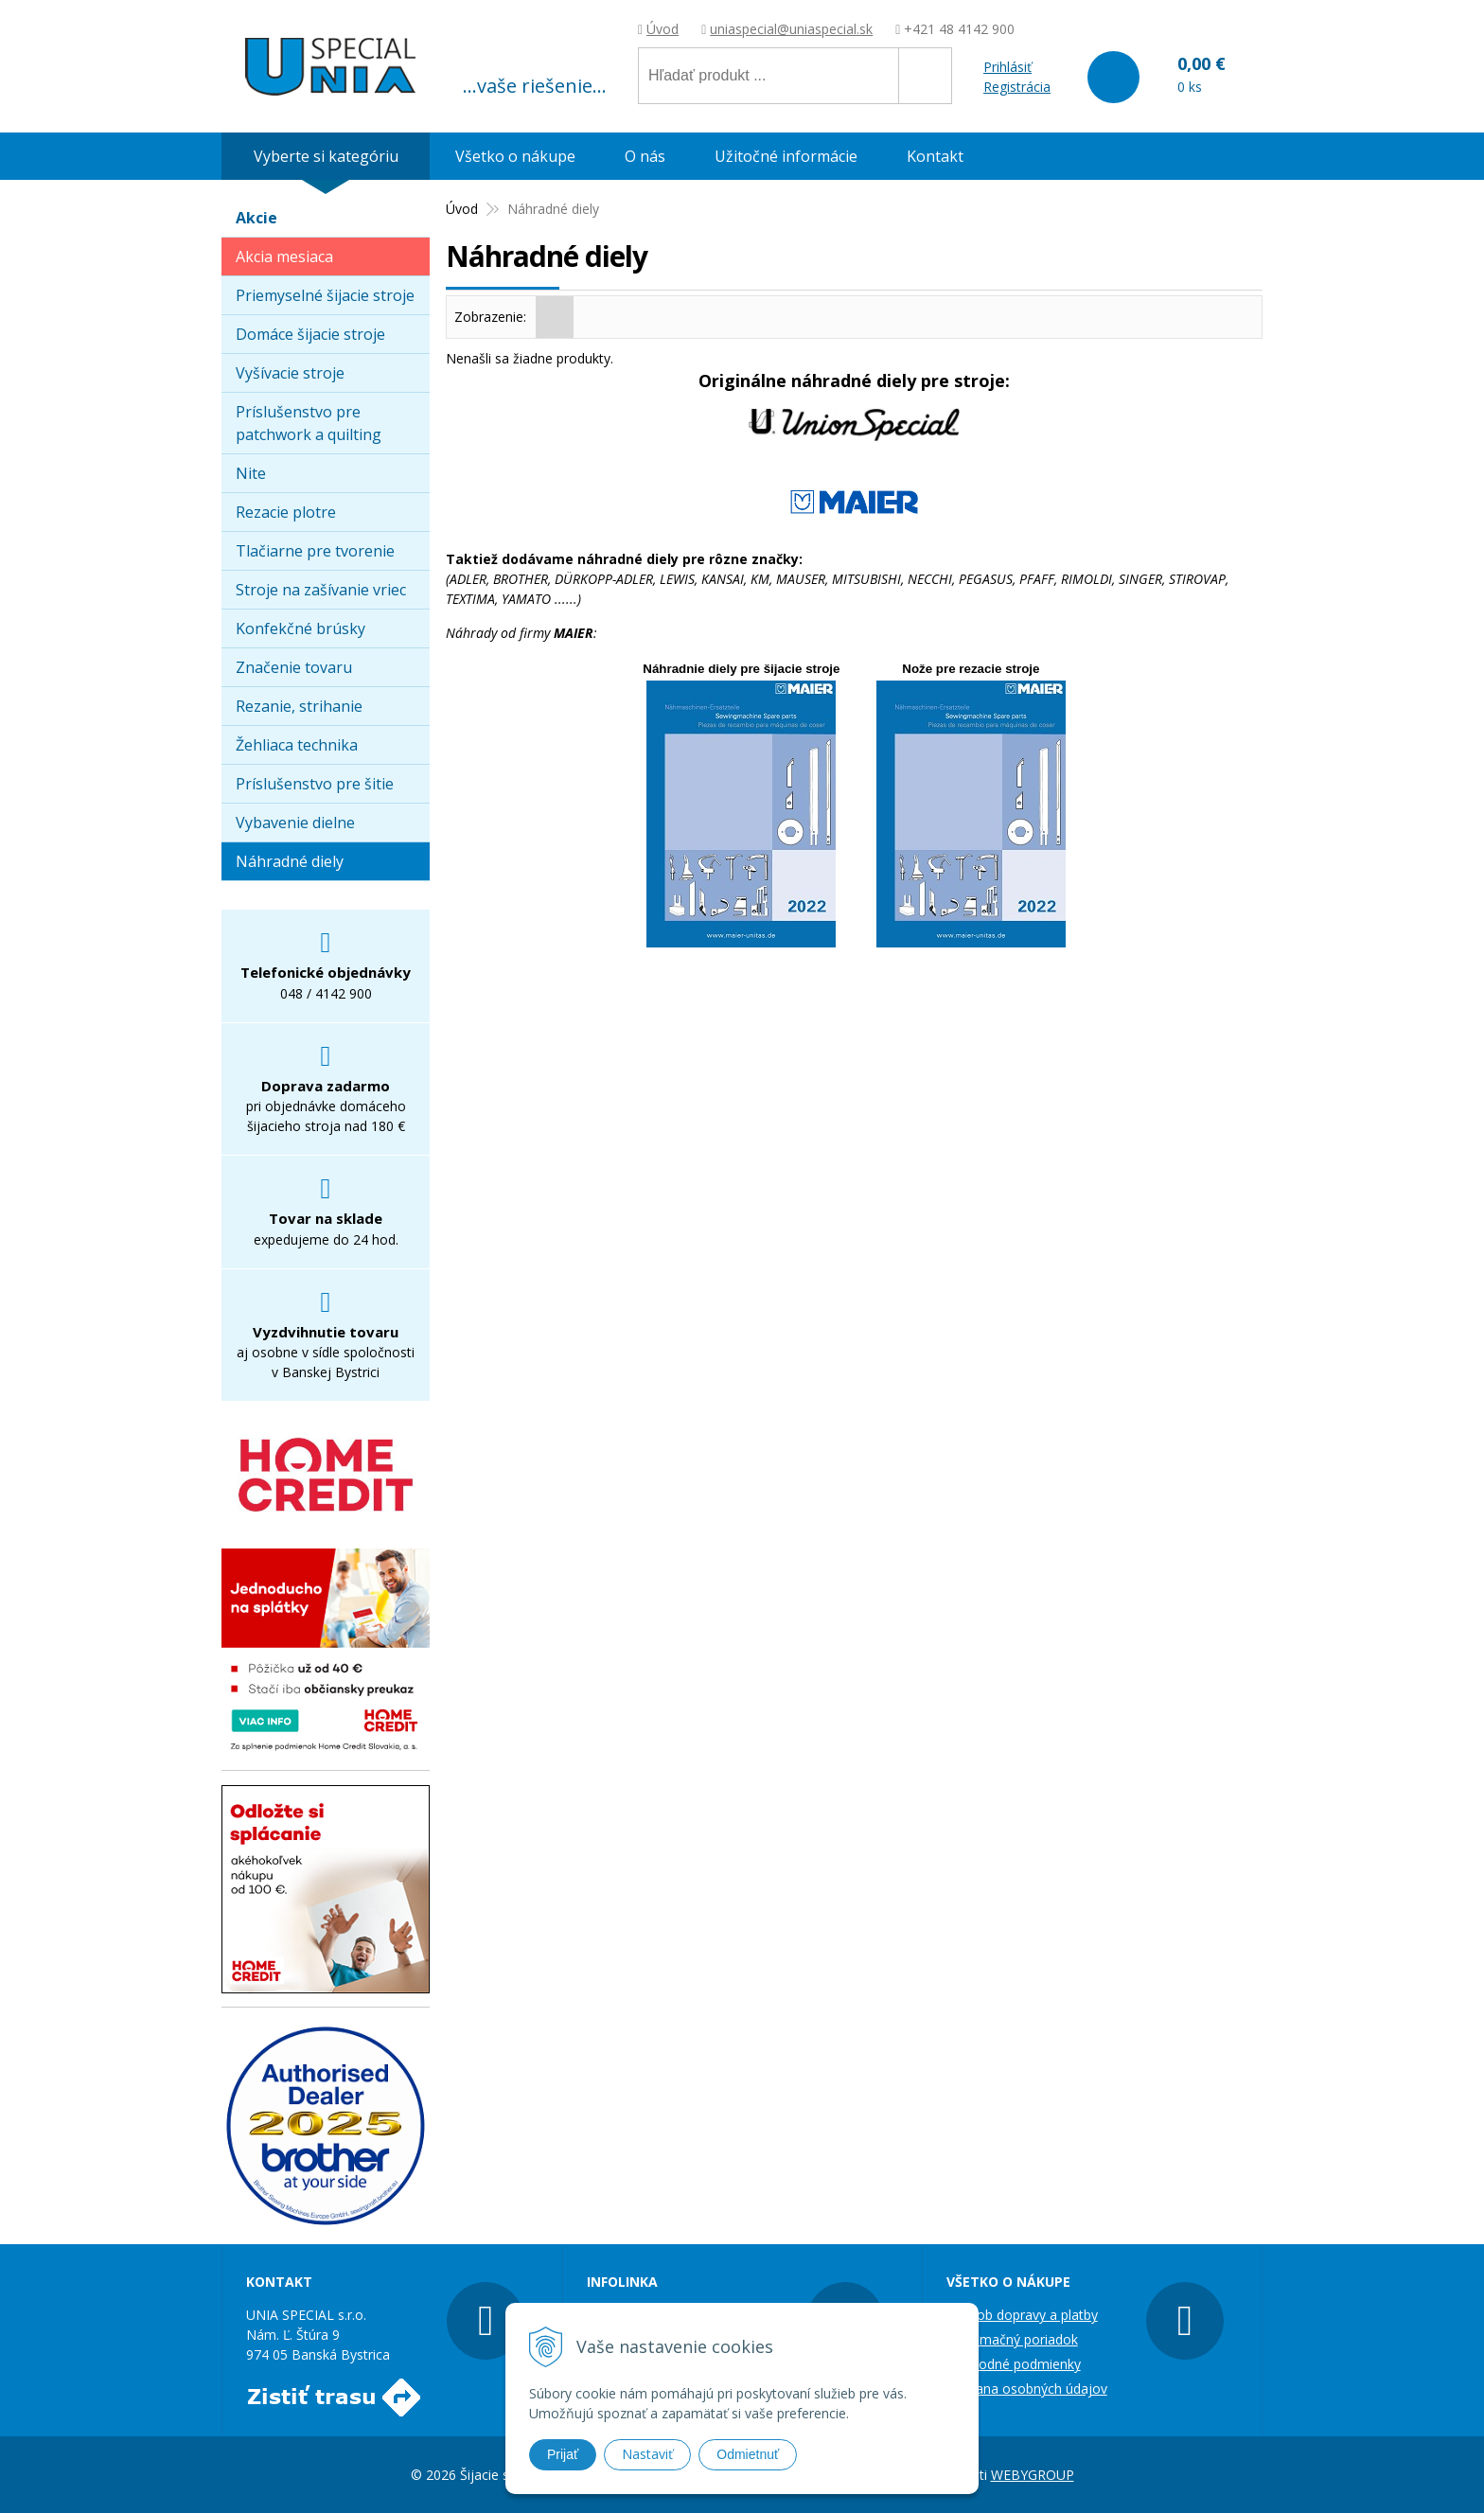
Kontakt (935, 156)
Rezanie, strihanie (299, 706)
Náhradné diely (290, 861)
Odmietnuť (747, 2454)
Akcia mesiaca (284, 256)
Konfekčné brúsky (300, 628)
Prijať (562, 2454)
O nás (645, 156)
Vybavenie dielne (295, 822)
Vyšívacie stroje (290, 373)
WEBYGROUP (1032, 2475)
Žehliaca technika (297, 744)
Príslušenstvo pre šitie (315, 783)
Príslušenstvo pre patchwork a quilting (308, 423)
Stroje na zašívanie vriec (321, 589)
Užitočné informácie (786, 156)
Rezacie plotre (286, 512)
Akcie (256, 217)
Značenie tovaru (294, 667)
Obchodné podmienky (1013, 2364)
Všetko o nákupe (515, 156)
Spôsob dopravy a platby (1022, 2315)
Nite (251, 473)
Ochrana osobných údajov (1026, 2389)
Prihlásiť (1007, 67)
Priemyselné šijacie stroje (325, 295)
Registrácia (1017, 87)
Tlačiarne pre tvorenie (315, 550)
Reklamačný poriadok (1012, 2339)
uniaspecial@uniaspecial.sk (791, 29)
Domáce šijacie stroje (310, 334)
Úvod (662, 29)
